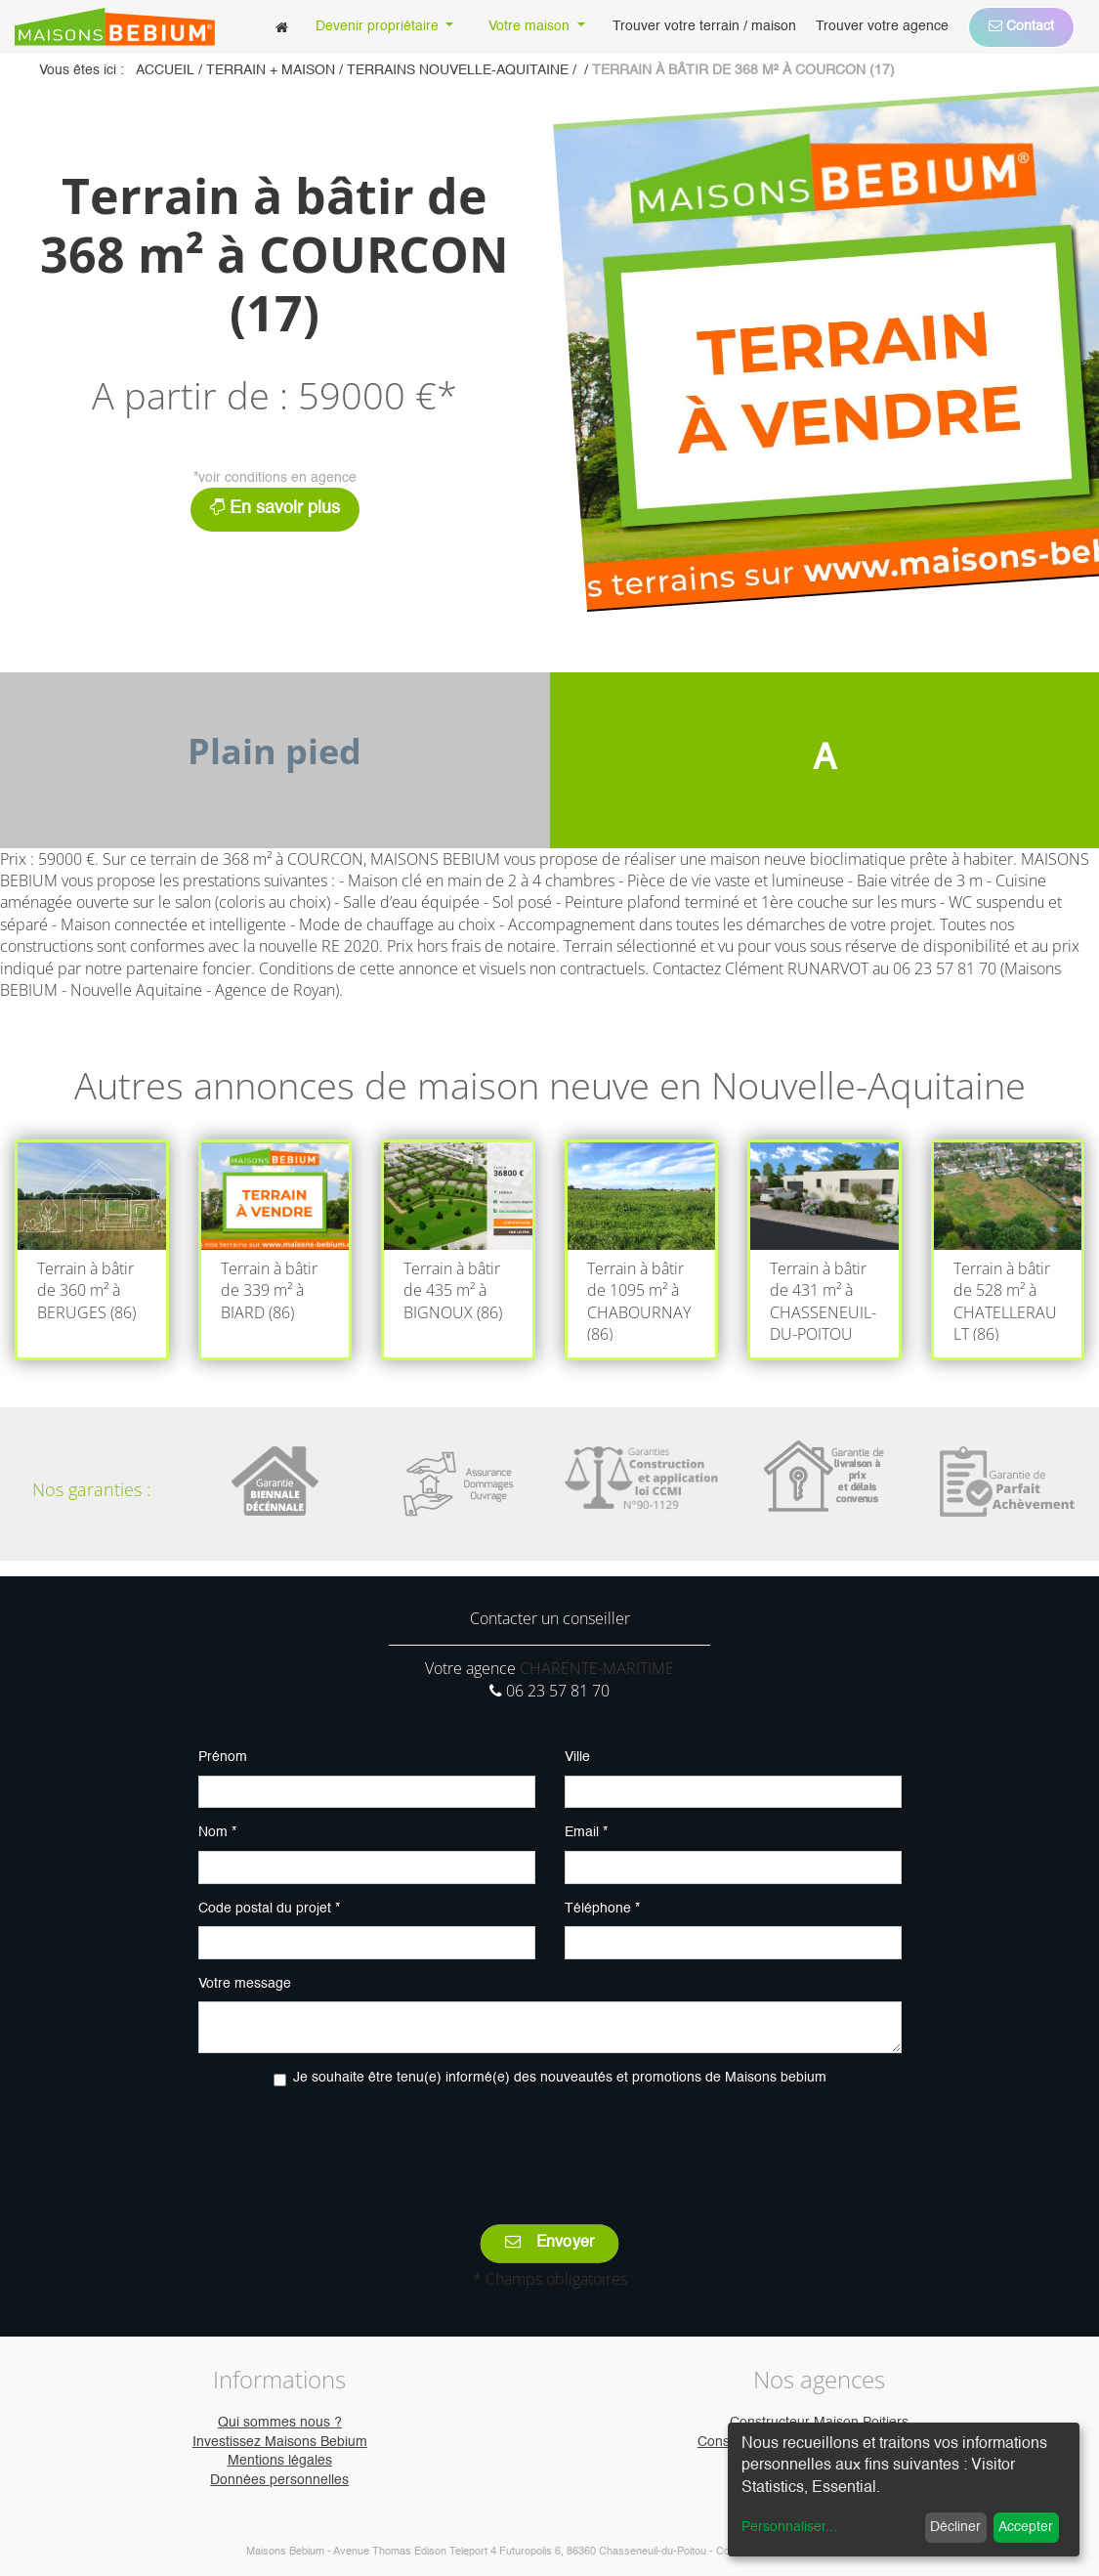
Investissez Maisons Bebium (279, 2442)
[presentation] (550, 2142)
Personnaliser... (789, 2527)
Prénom (222, 1757)
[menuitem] (281, 27)
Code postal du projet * (269, 1908)
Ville (577, 1757)
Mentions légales (280, 2461)
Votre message (244, 1984)
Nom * (217, 1832)
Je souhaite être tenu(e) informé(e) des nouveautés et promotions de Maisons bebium (559, 2077)
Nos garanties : (91, 1489)
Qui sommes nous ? (280, 2422)
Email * (586, 1832)
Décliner (955, 2527)
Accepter (1025, 2527)
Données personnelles (279, 2480)
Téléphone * (602, 1908)
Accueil (165, 70)
